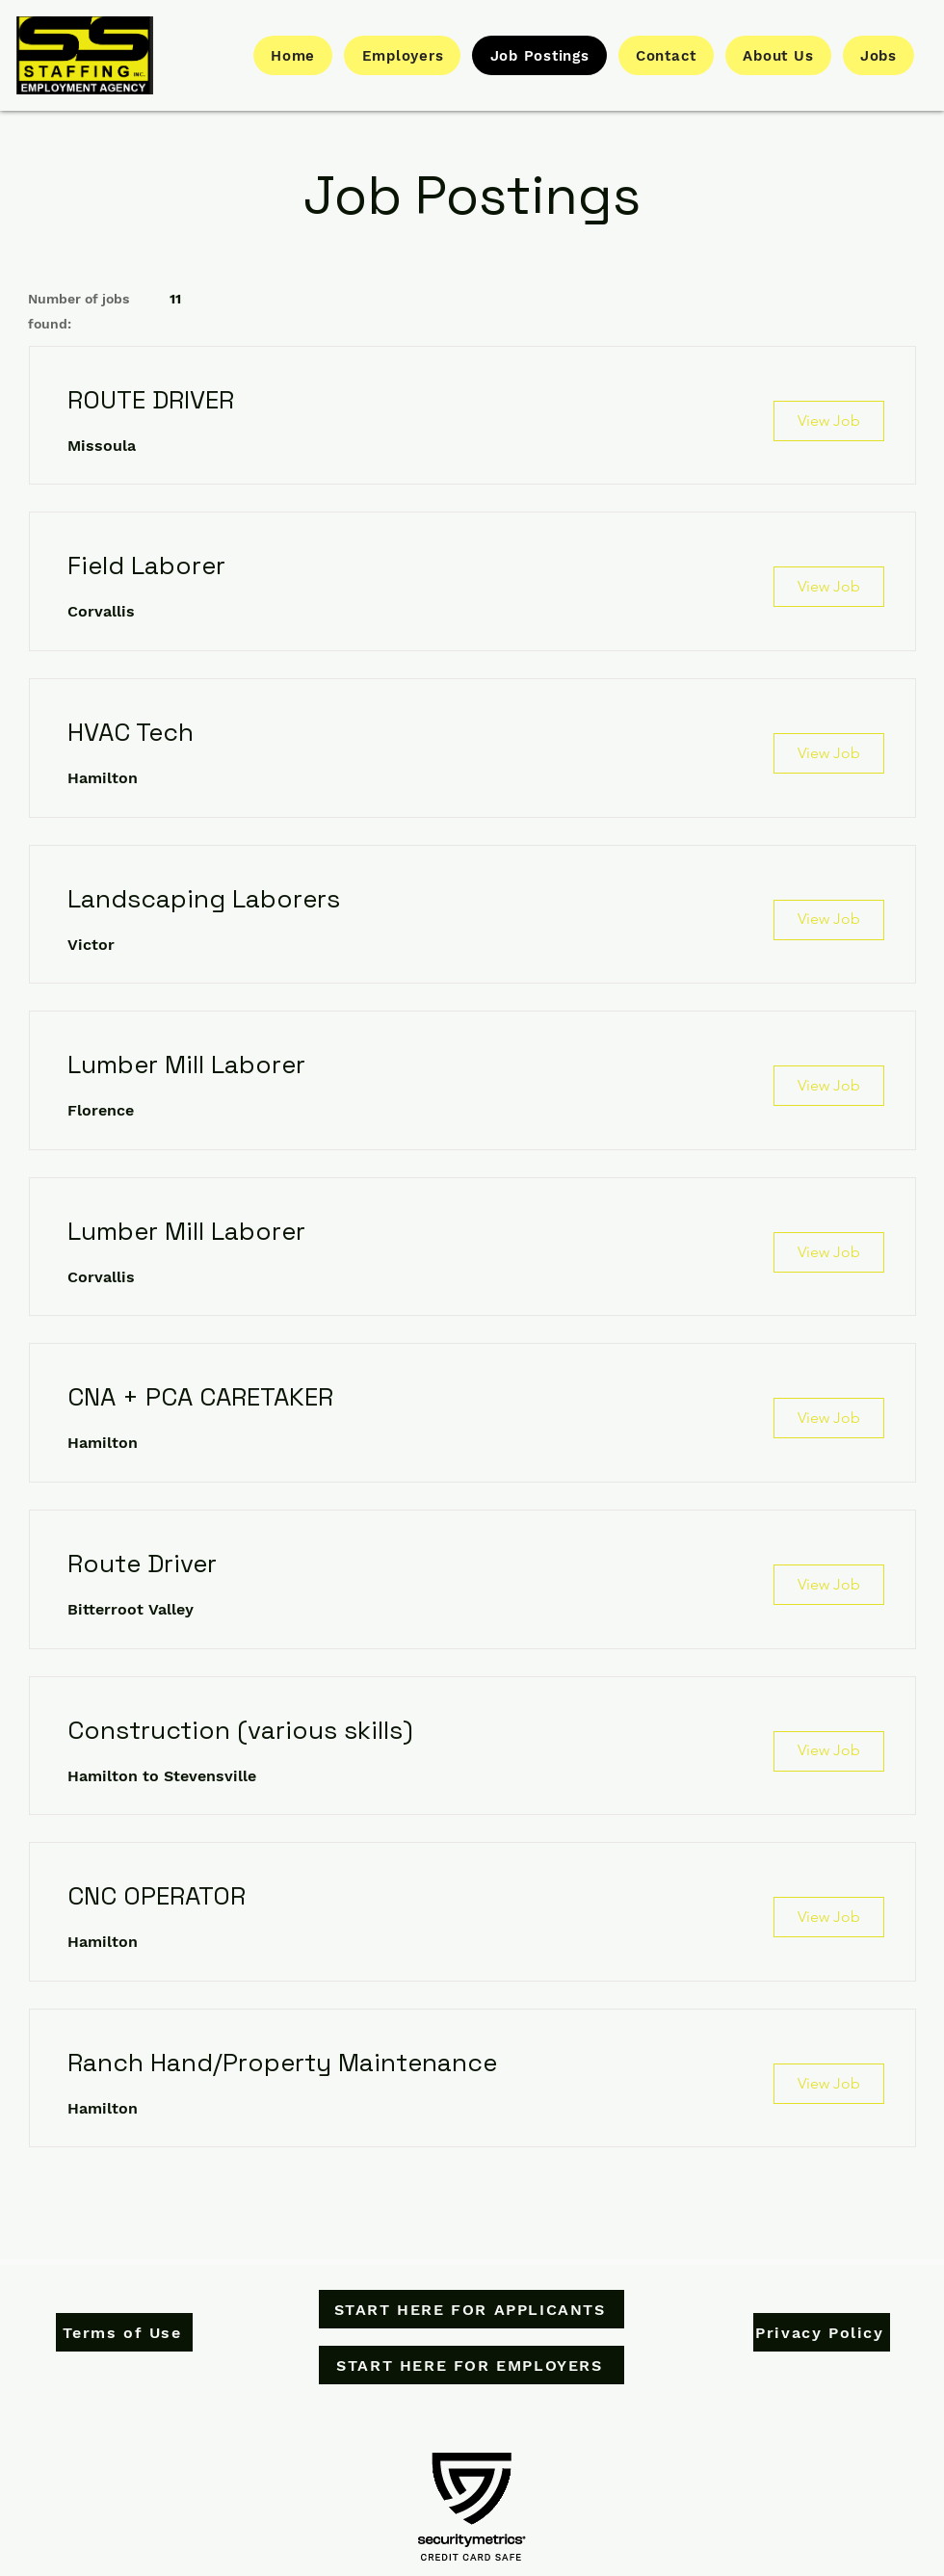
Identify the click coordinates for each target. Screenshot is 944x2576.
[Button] (84, 55)
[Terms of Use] (124, 2332)
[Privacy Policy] (821, 2332)
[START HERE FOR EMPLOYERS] (471, 2365)
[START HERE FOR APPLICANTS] (471, 2309)
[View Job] (829, 421)
